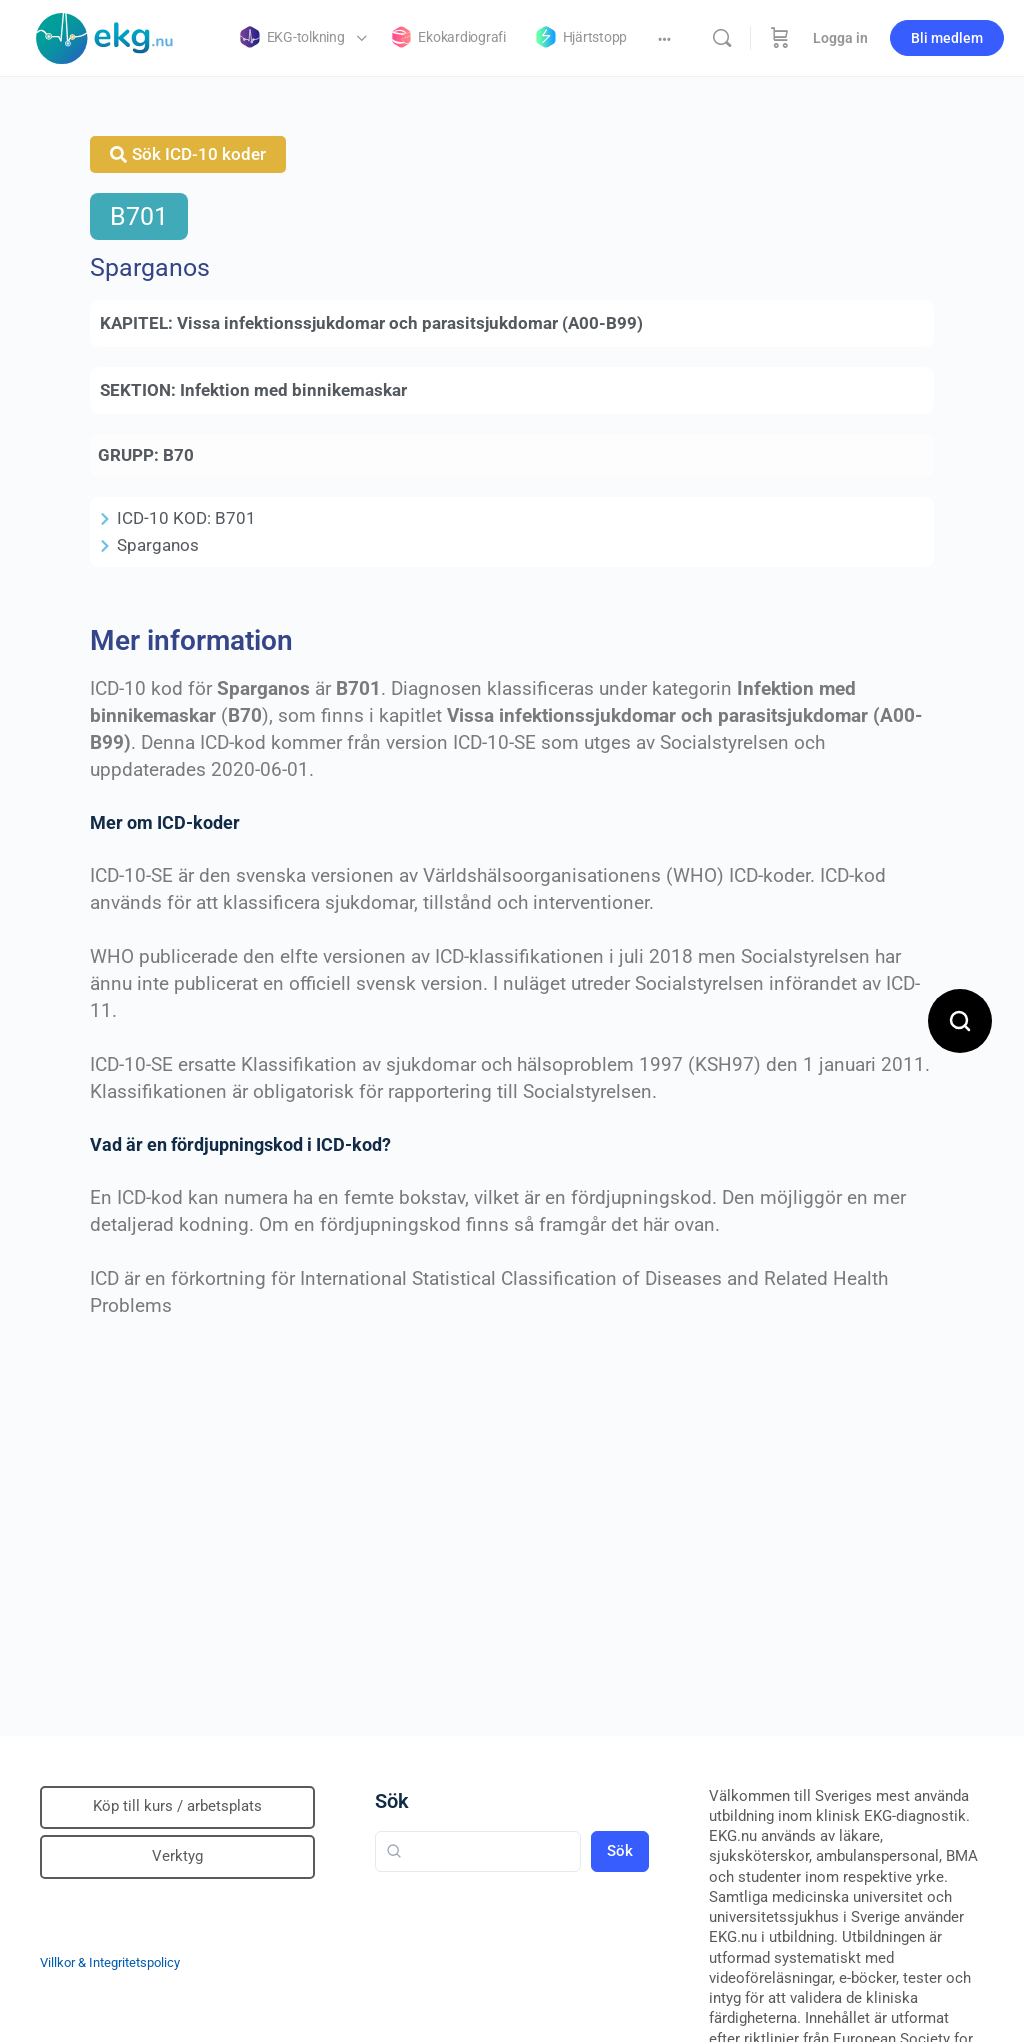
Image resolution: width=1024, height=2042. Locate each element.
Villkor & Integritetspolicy (110, 1962)
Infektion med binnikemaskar (293, 390)
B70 (178, 455)
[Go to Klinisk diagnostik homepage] (105, 36)
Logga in (840, 38)
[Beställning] (780, 38)
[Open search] (960, 1021)
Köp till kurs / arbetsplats (177, 1806)
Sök (392, 1801)
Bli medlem (947, 38)
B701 (139, 216)
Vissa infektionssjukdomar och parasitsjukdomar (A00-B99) (410, 323)
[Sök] (722, 38)
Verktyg (177, 1856)
